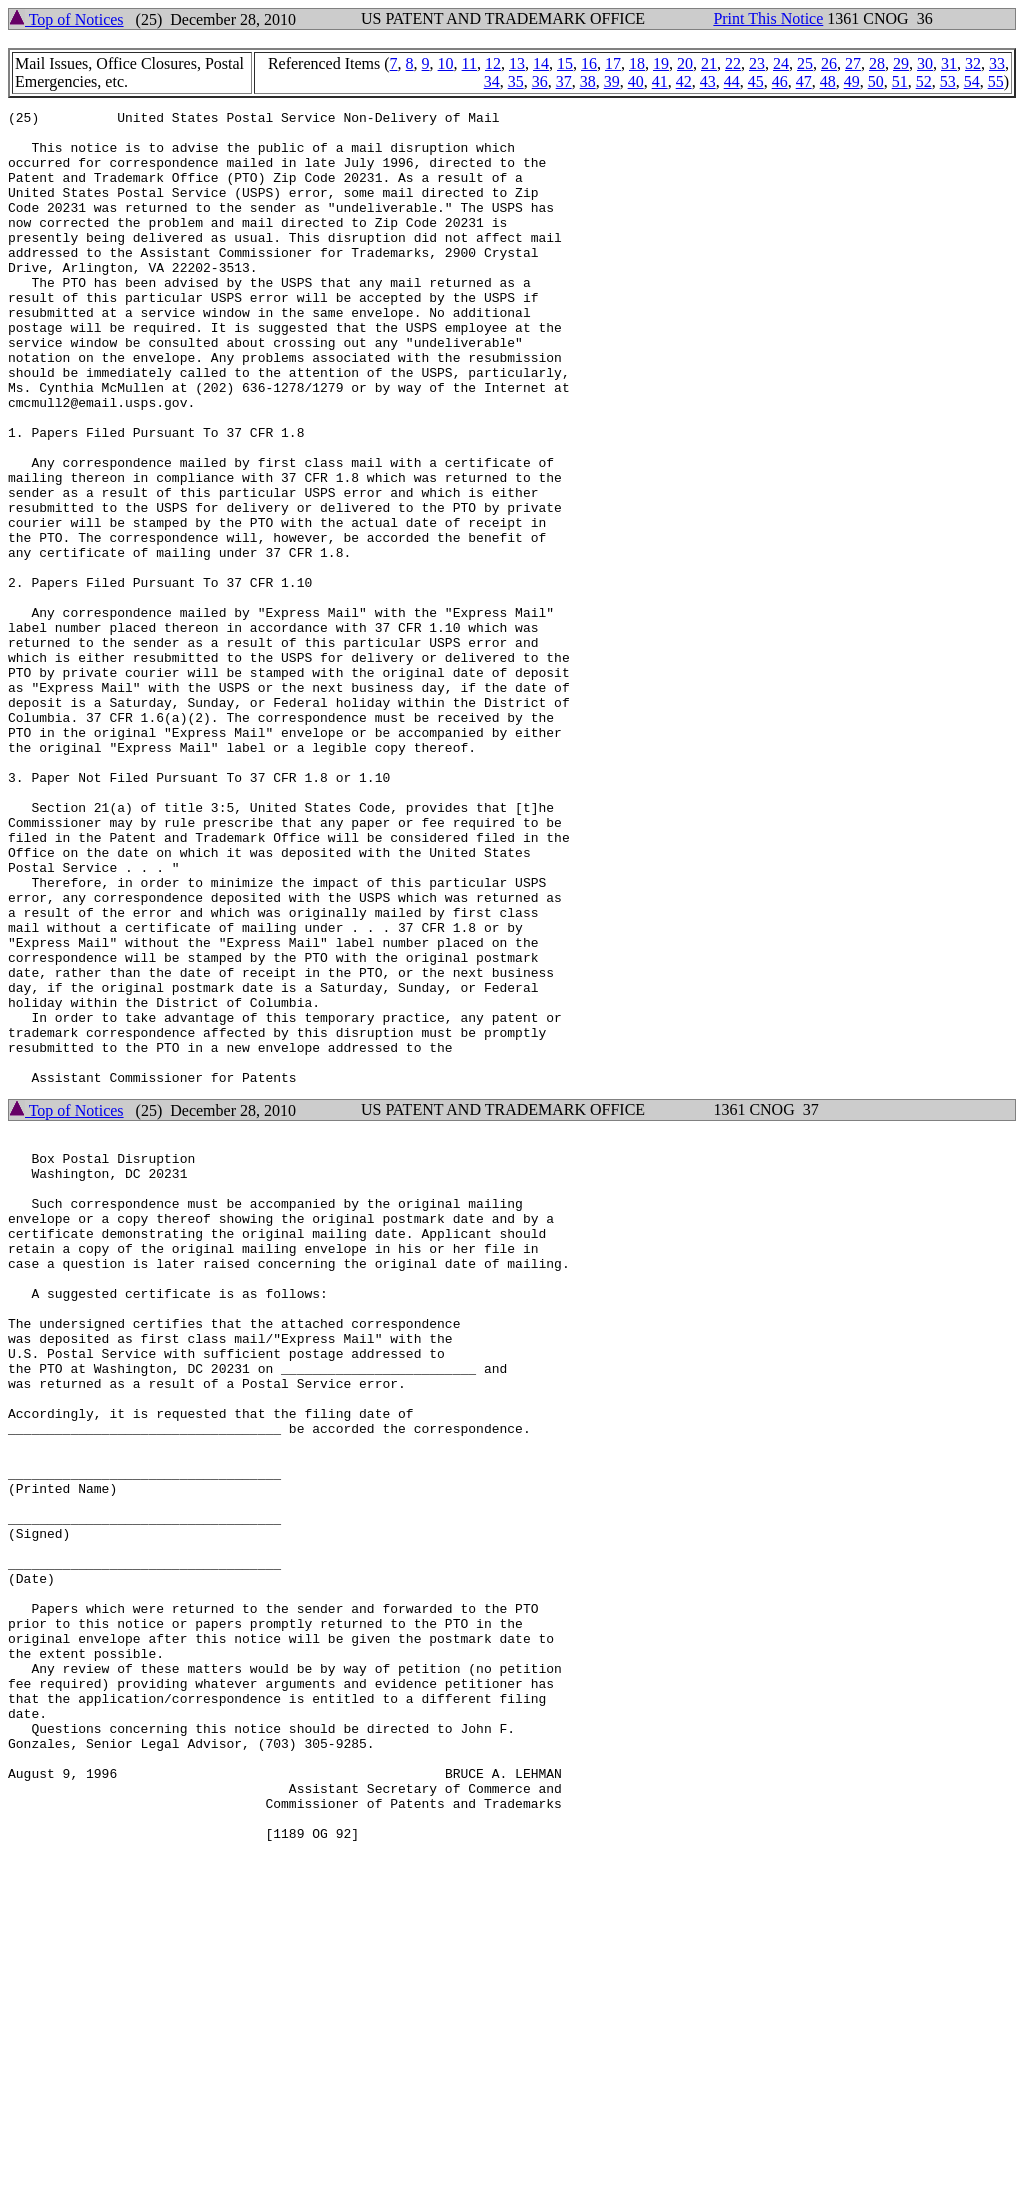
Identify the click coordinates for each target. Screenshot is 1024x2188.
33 (997, 63)
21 (709, 63)
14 (541, 63)
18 (637, 63)
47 (804, 81)
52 (924, 81)
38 (588, 81)
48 (828, 81)
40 (636, 81)
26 (829, 63)
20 (685, 63)
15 (565, 63)
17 (613, 63)
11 (469, 63)
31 (949, 63)
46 (780, 81)
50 (876, 81)
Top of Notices (66, 19)
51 (900, 81)
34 (492, 81)
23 (757, 63)
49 (852, 81)
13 (517, 63)
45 (756, 81)
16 (589, 63)
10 (446, 63)
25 (805, 63)
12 (493, 63)
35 (516, 81)
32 (973, 63)
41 (660, 81)
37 (564, 81)
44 (732, 81)
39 (612, 81)
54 (972, 81)
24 (781, 63)
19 (661, 63)
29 (901, 63)
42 (684, 81)
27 (853, 63)
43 (708, 81)
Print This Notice (768, 18)
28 (877, 63)
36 (540, 81)
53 (948, 81)
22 (733, 63)
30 (925, 63)
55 (996, 81)
